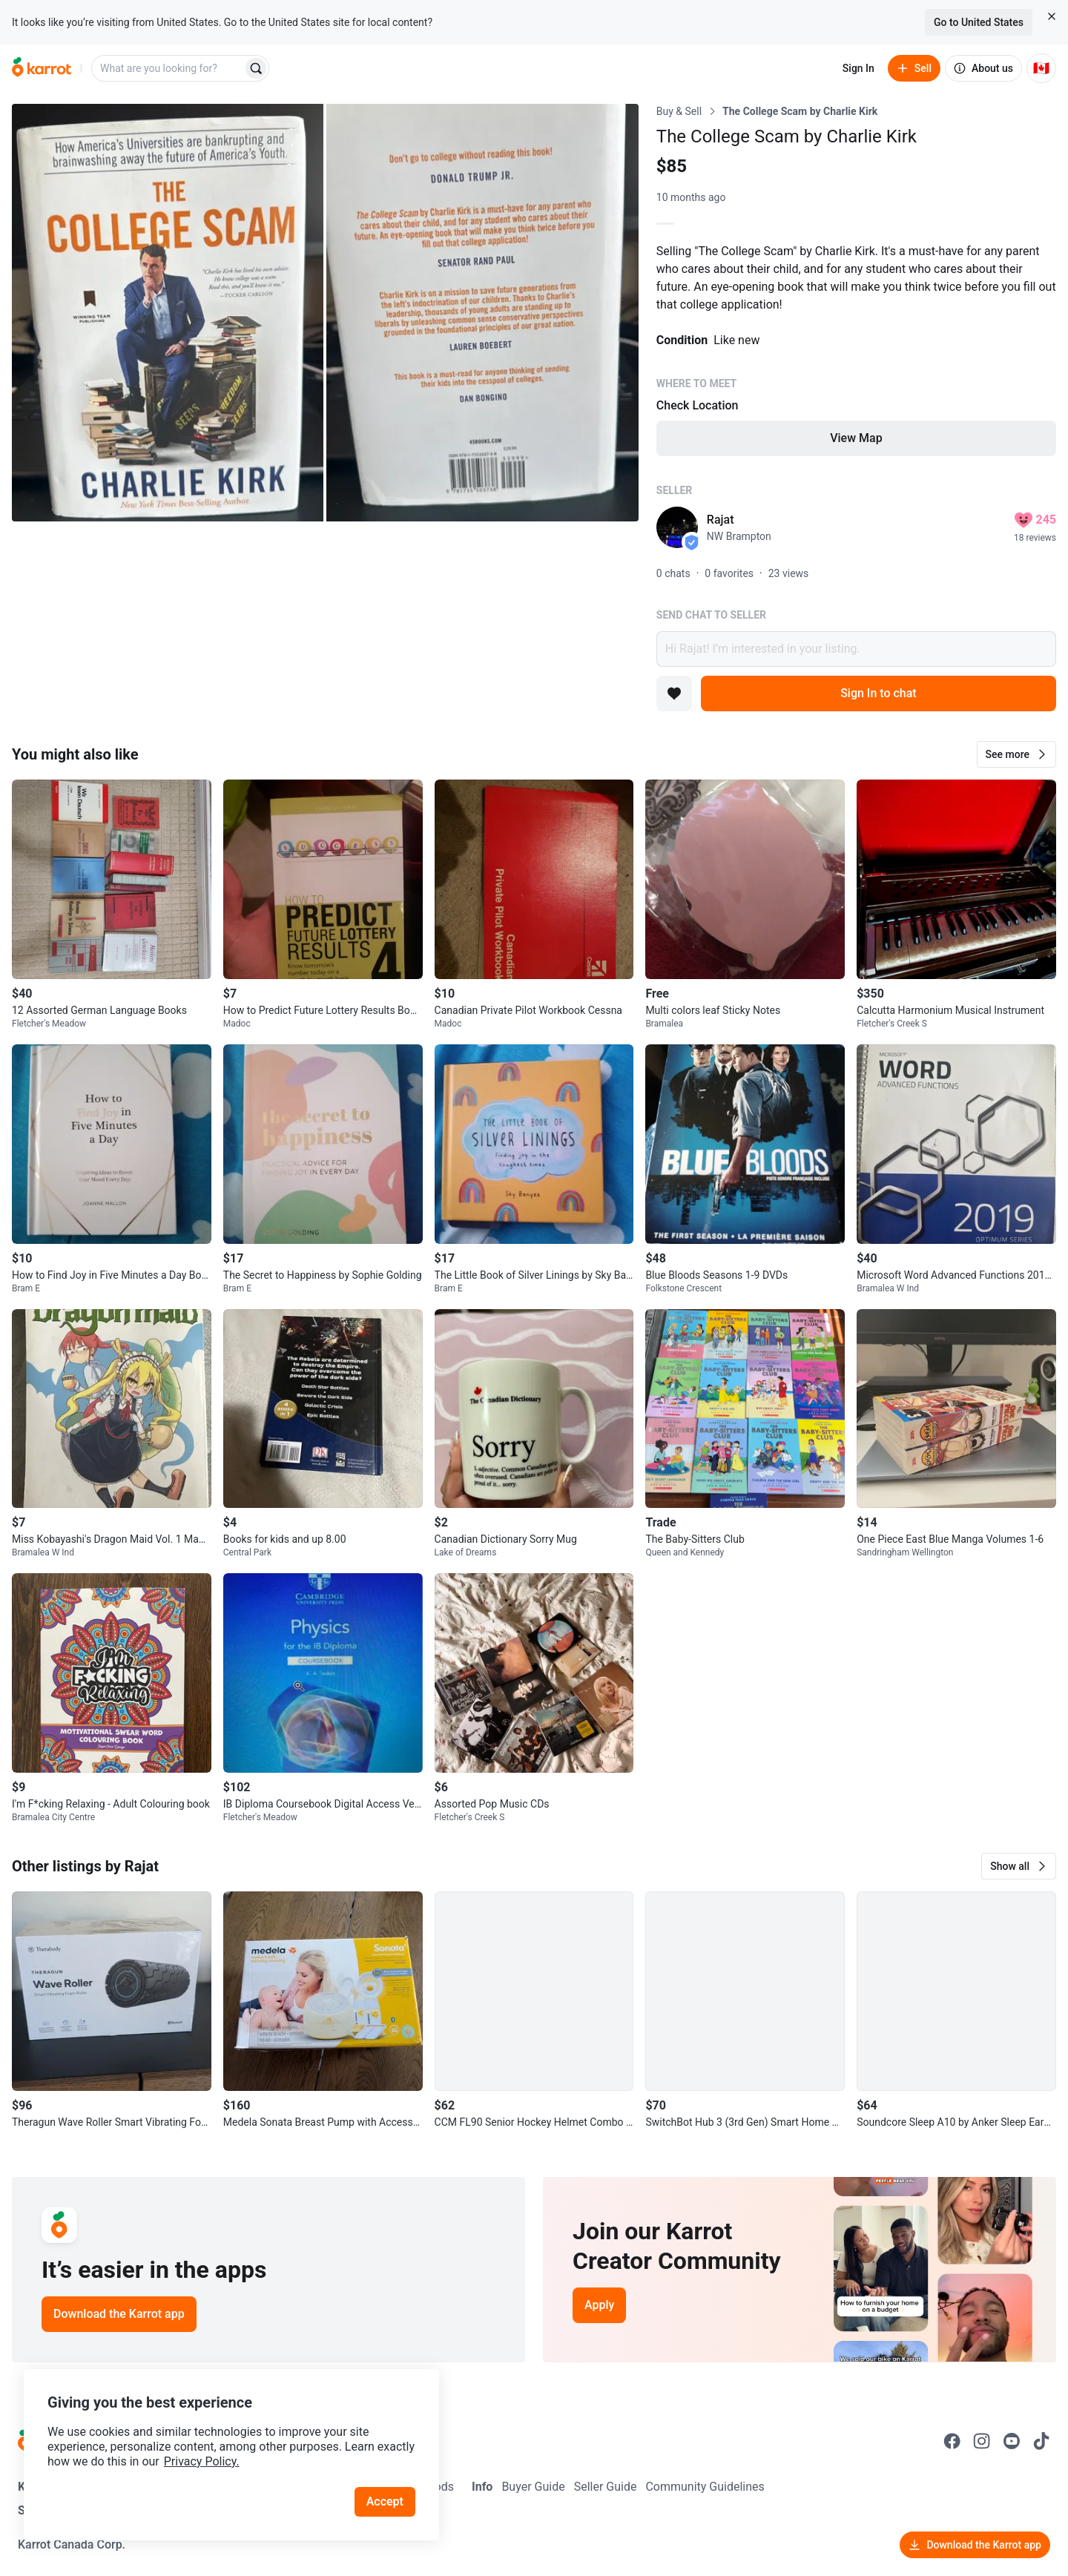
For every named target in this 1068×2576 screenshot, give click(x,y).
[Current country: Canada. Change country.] (1041, 68)
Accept (384, 2501)
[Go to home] (41, 68)
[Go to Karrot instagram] (982, 2441)
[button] (1016, 754)
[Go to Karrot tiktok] (1041, 2441)
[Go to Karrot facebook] (952, 2441)
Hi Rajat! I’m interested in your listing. (856, 649)
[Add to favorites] (674, 693)
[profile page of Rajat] (677, 527)
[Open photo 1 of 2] (167, 312)
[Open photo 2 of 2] (482, 312)
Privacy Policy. (202, 2461)
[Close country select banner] (1051, 16)
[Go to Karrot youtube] (1012, 2441)
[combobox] (168, 68)
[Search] (255, 68)
